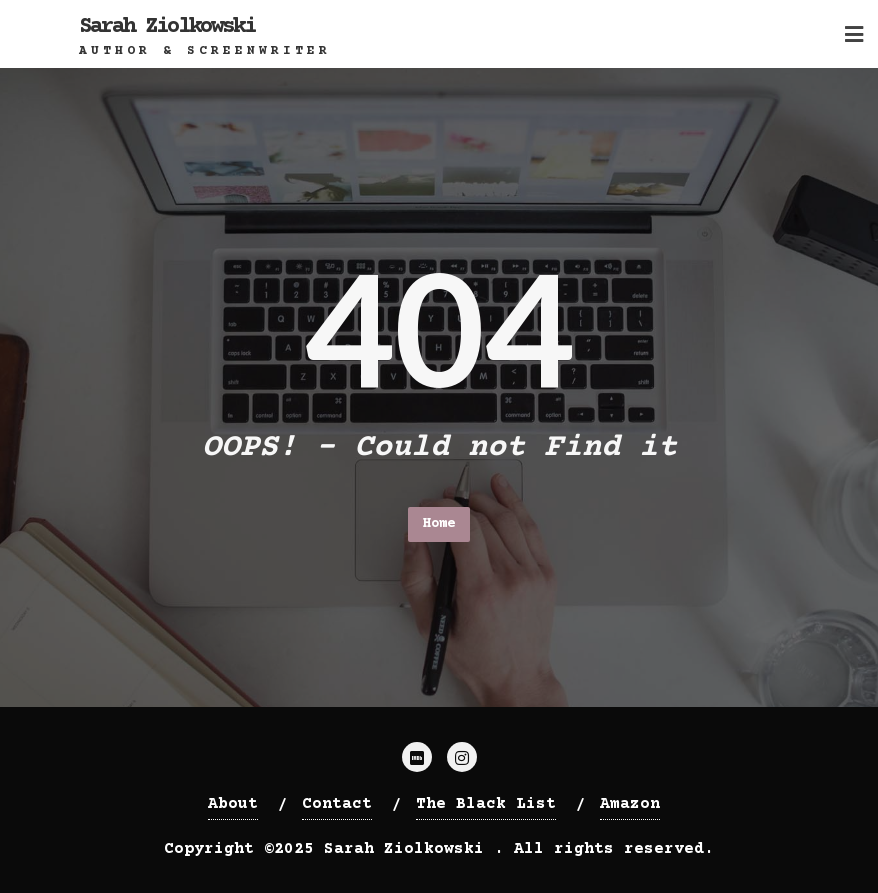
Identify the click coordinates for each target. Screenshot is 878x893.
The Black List (486, 804)
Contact (337, 804)
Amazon (630, 804)
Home (439, 524)
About (233, 804)
